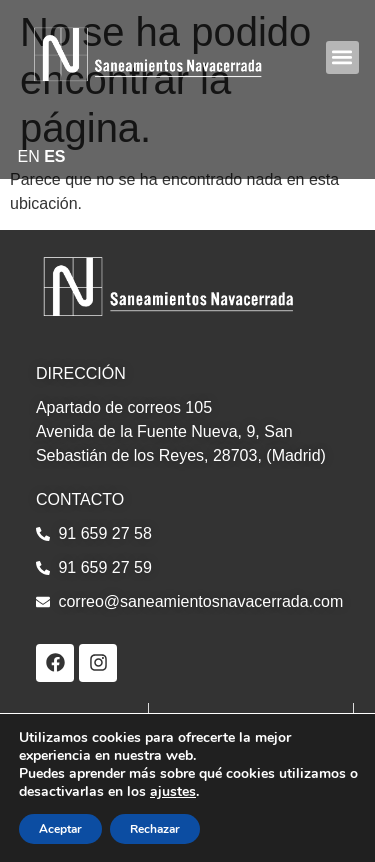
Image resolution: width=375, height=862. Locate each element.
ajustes (173, 792)
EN (29, 156)
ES (54, 156)
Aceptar (60, 829)
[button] (342, 57)
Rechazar (155, 829)
